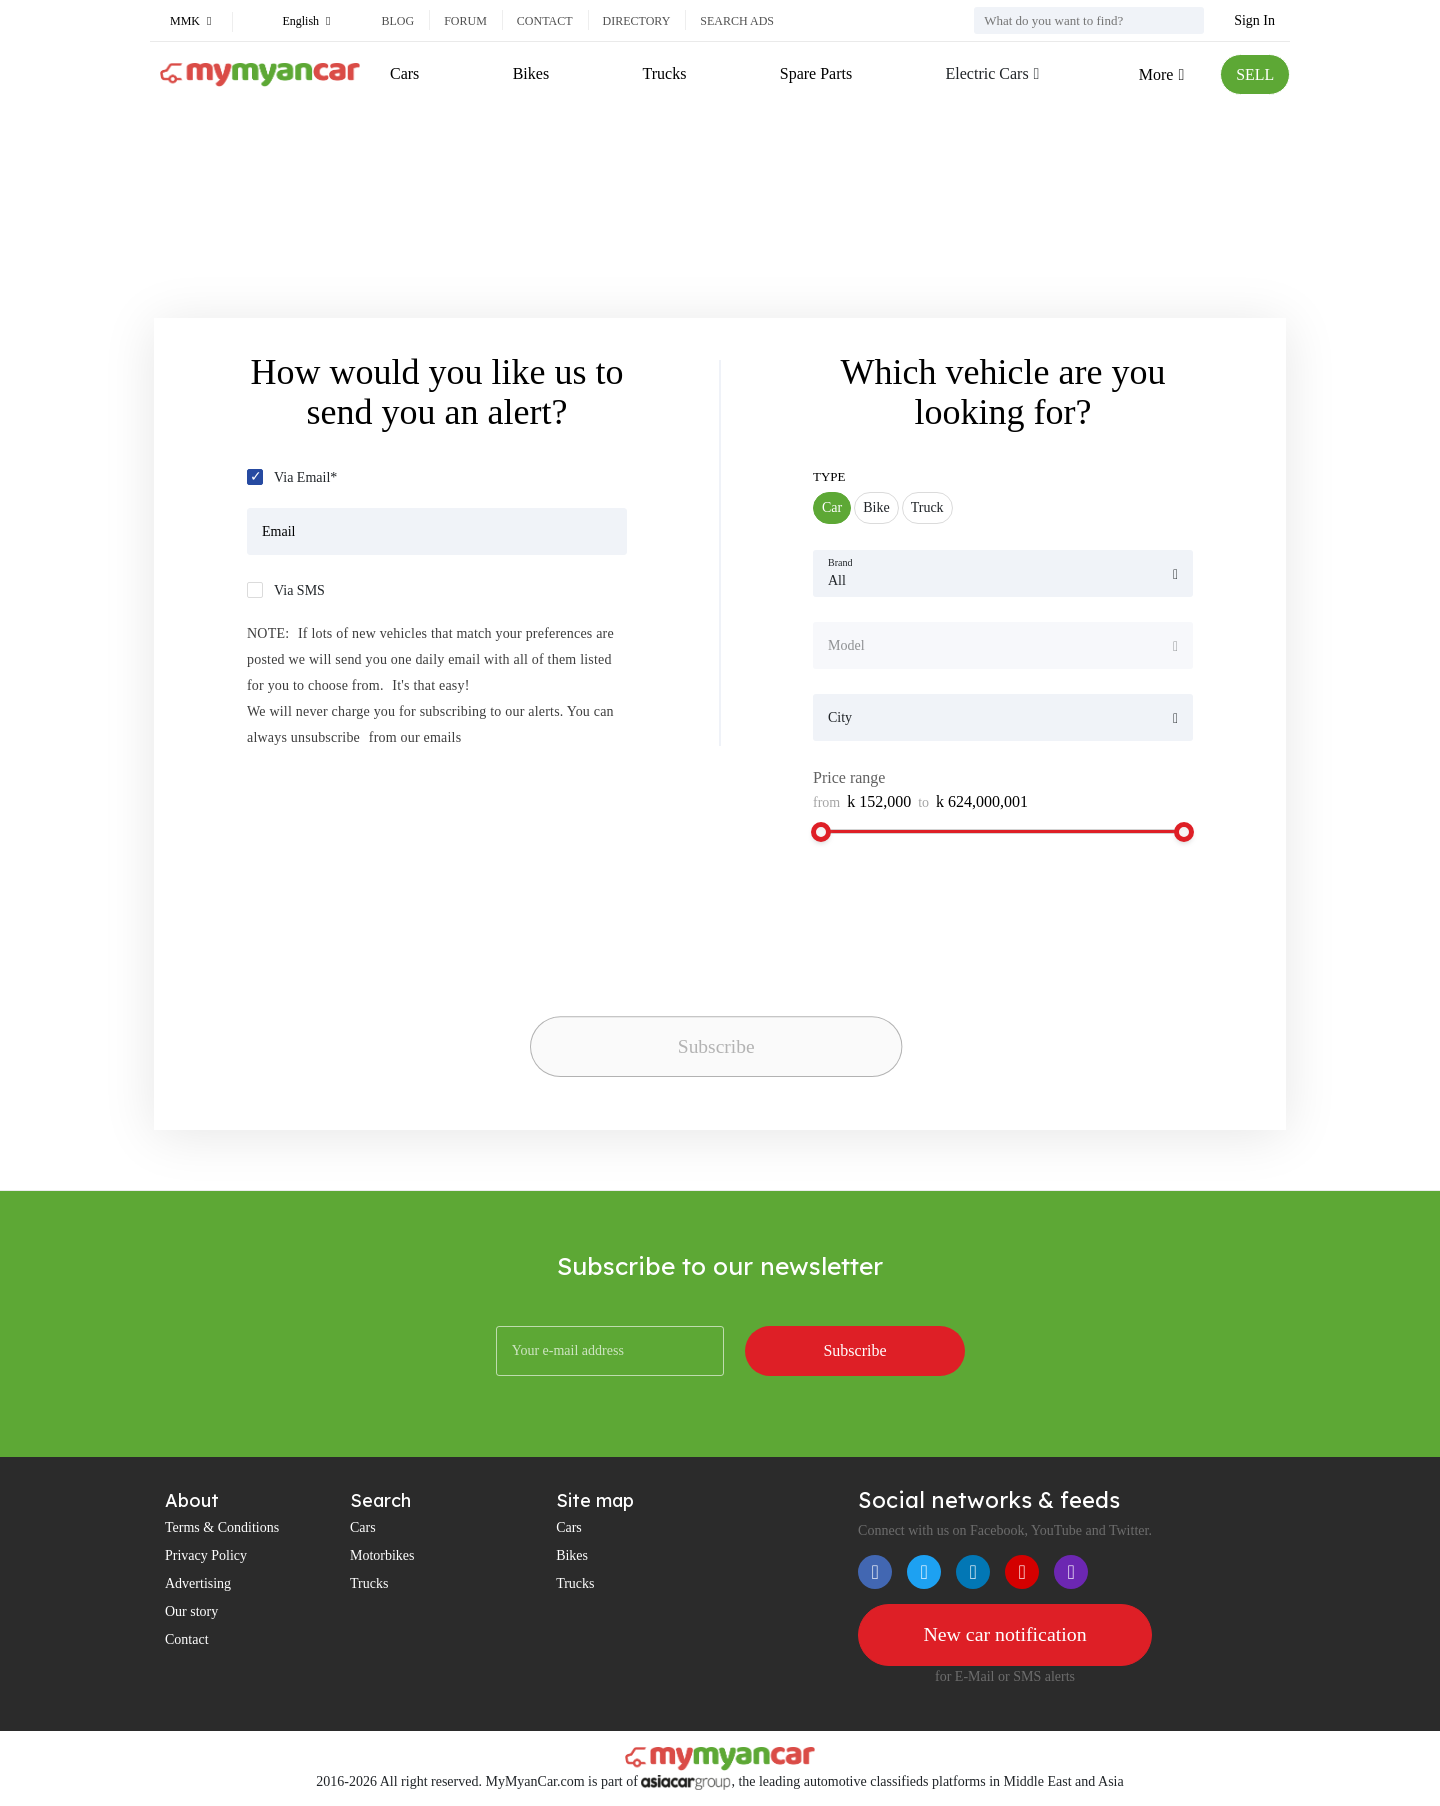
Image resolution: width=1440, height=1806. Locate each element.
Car (832, 507)
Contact (545, 21)
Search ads (737, 21)
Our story (191, 1611)
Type (829, 476)
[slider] (821, 832)
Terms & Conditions (222, 1527)
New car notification (1005, 1635)
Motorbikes (382, 1555)
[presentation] (670, 970)
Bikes (531, 73)
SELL (1255, 74)
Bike (876, 507)
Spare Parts (815, 73)
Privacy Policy (206, 1555)
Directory (637, 21)
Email (278, 531)
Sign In (1254, 20)
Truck (927, 507)
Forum (465, 21)
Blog (397, 21)
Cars (404, 73)
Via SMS (299, 590)
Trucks (664, 73)
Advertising (198, 1583)
